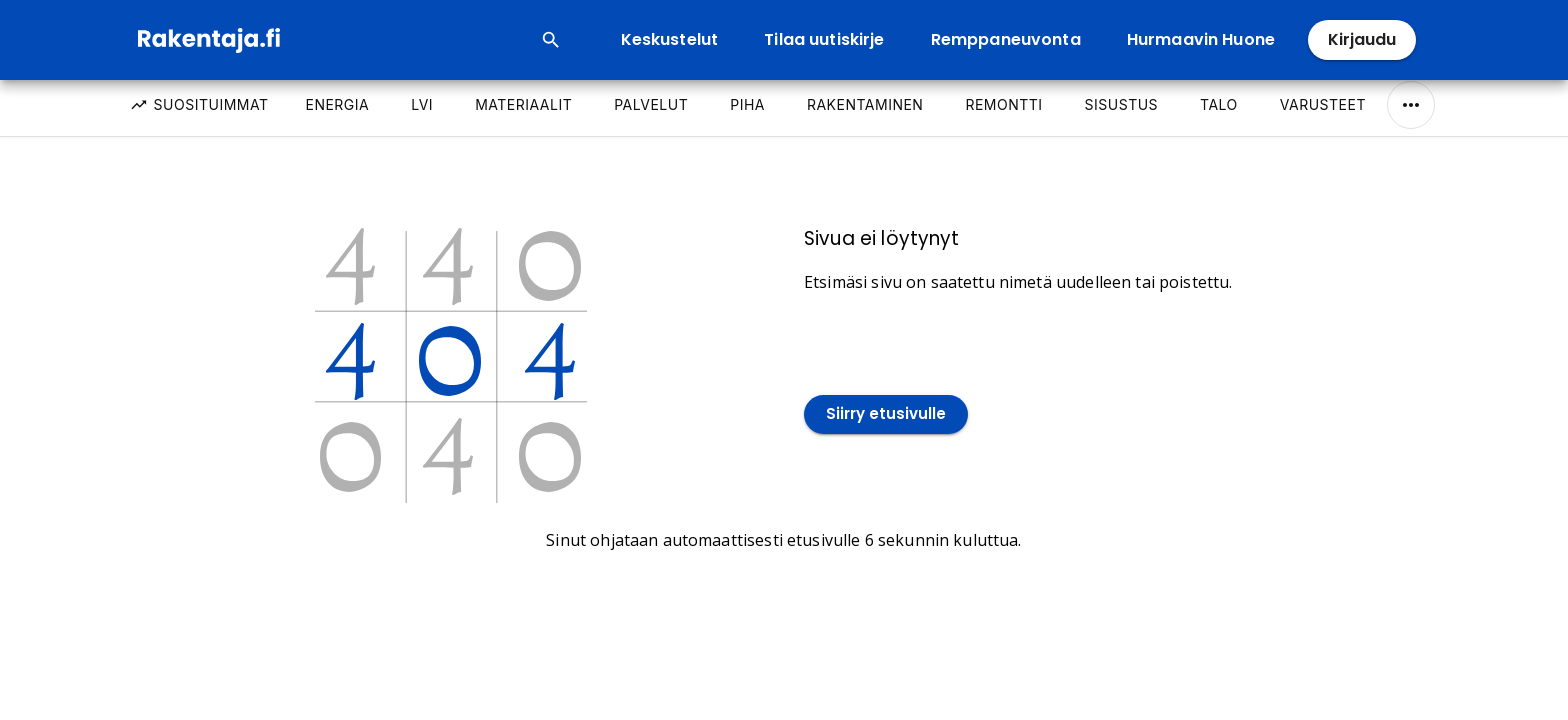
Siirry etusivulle (886, 414)
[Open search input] (551, 40)
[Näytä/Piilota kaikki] (1411, 105)
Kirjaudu (1362, 40)
